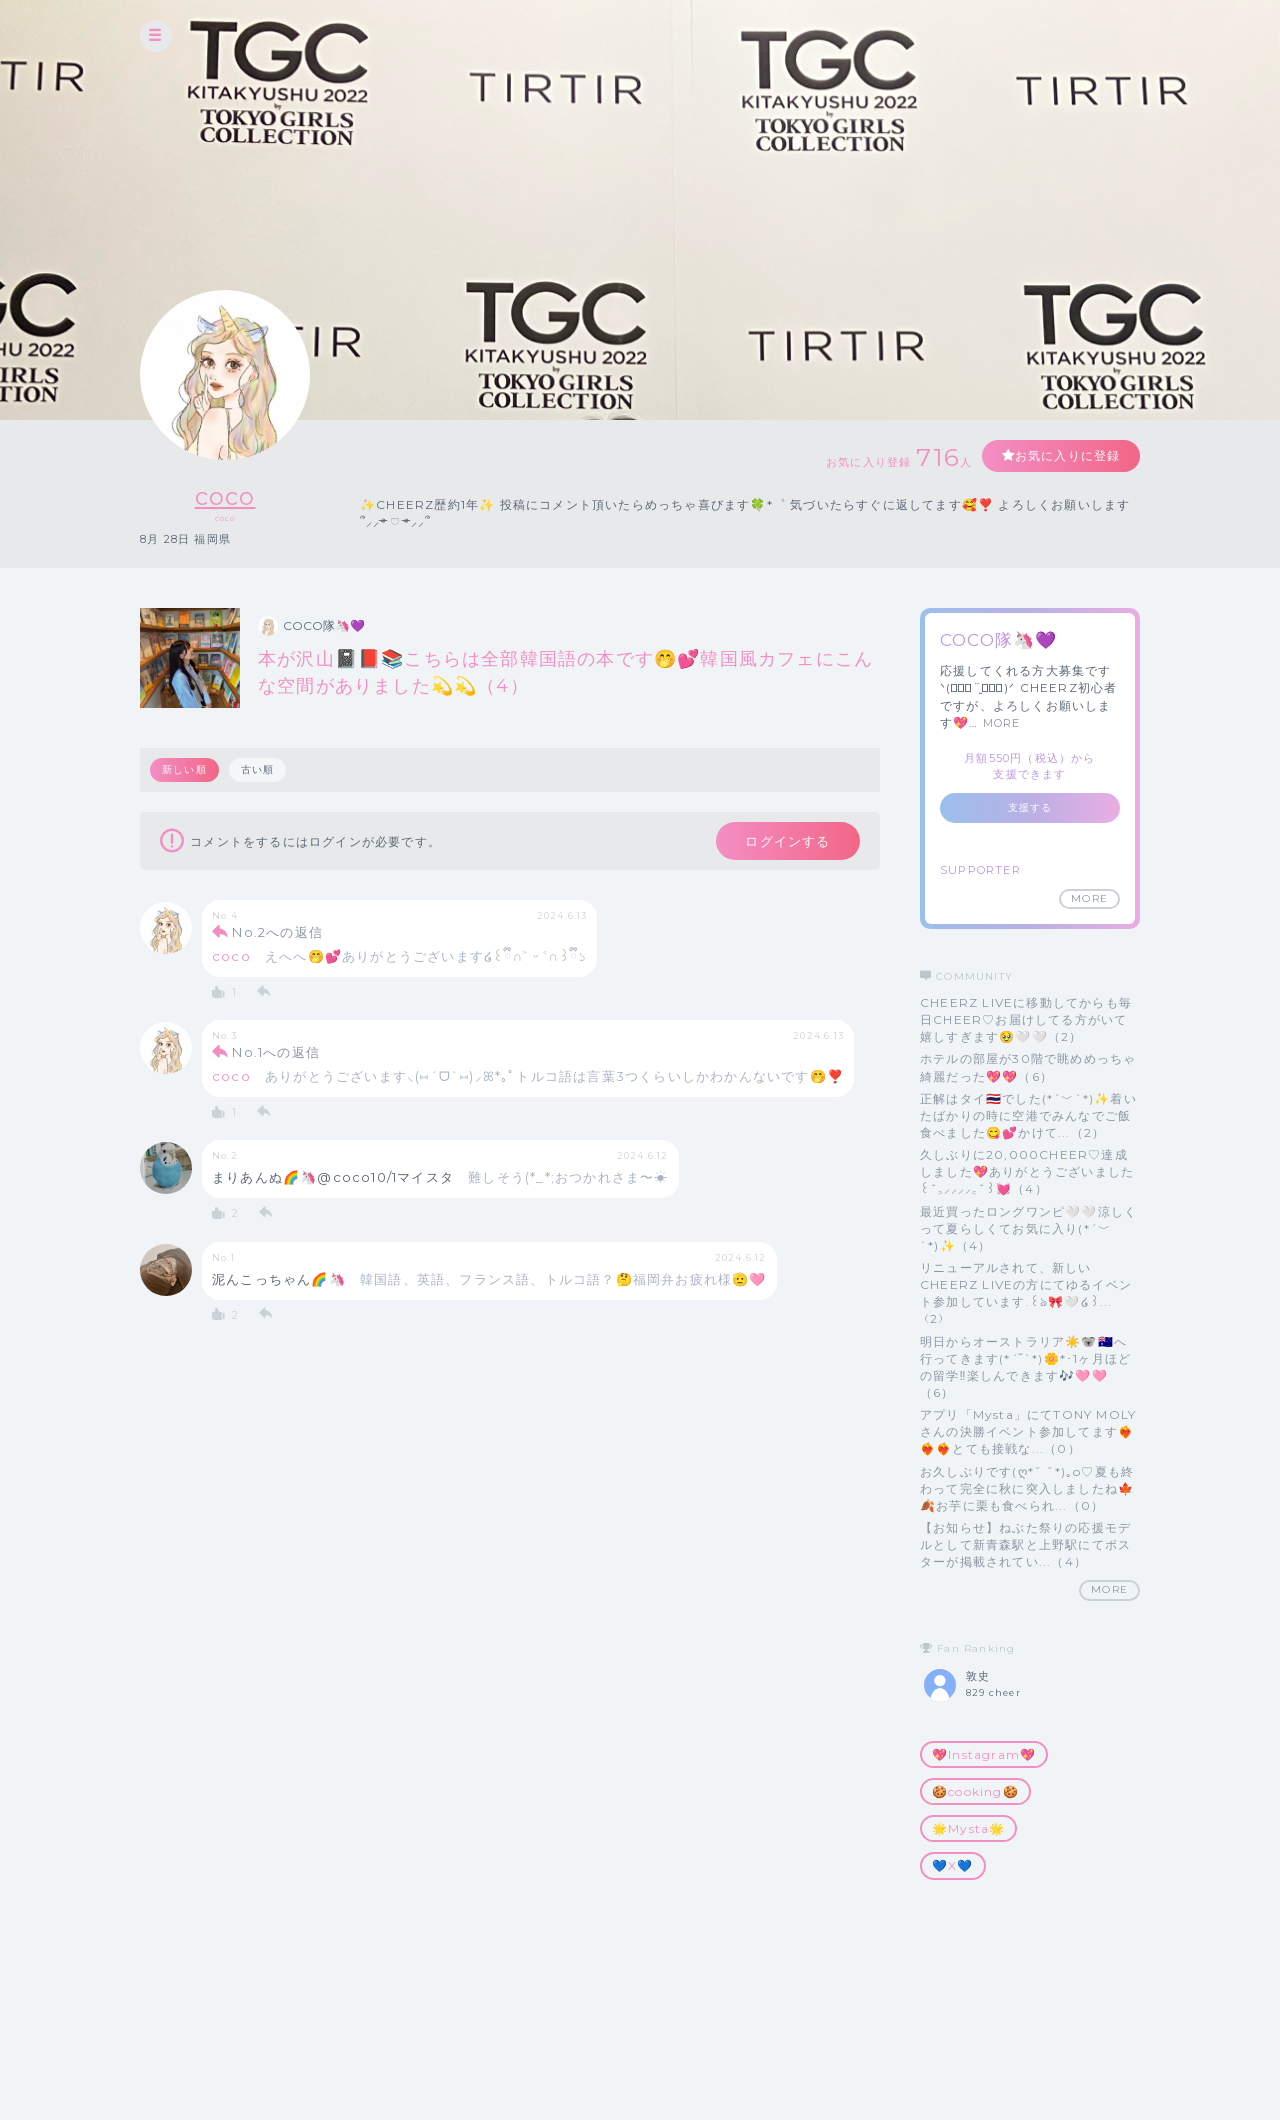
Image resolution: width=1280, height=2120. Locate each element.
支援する (1030, 807)
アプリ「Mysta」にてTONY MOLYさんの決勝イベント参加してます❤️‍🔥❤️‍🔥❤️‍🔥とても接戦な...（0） (1028, 1431)
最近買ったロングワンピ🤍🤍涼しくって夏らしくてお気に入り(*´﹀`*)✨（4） (1028, 1228)
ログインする (787, 841)
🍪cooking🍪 (975, 1791)
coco (225, 496)
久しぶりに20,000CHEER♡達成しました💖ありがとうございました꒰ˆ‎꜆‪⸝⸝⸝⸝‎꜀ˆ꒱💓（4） (1027, 1171)
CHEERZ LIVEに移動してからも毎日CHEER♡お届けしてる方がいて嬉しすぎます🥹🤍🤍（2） (1026, 1019)
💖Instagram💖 (984, 1754)
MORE (1002, 723)
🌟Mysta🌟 (968, 1828)
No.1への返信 (276, 1053)
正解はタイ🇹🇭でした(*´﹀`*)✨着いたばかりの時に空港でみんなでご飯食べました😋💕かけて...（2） (1028, 1115)
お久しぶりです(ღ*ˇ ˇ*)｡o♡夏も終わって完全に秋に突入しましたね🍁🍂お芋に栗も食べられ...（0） (1027, 1488)
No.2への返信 (277, 933)
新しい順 (184, 769)
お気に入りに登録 (1067, 455)
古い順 (258, 769)
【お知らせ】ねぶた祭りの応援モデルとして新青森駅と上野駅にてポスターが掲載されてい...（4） (1025, 1544)
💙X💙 (953, 1865)
